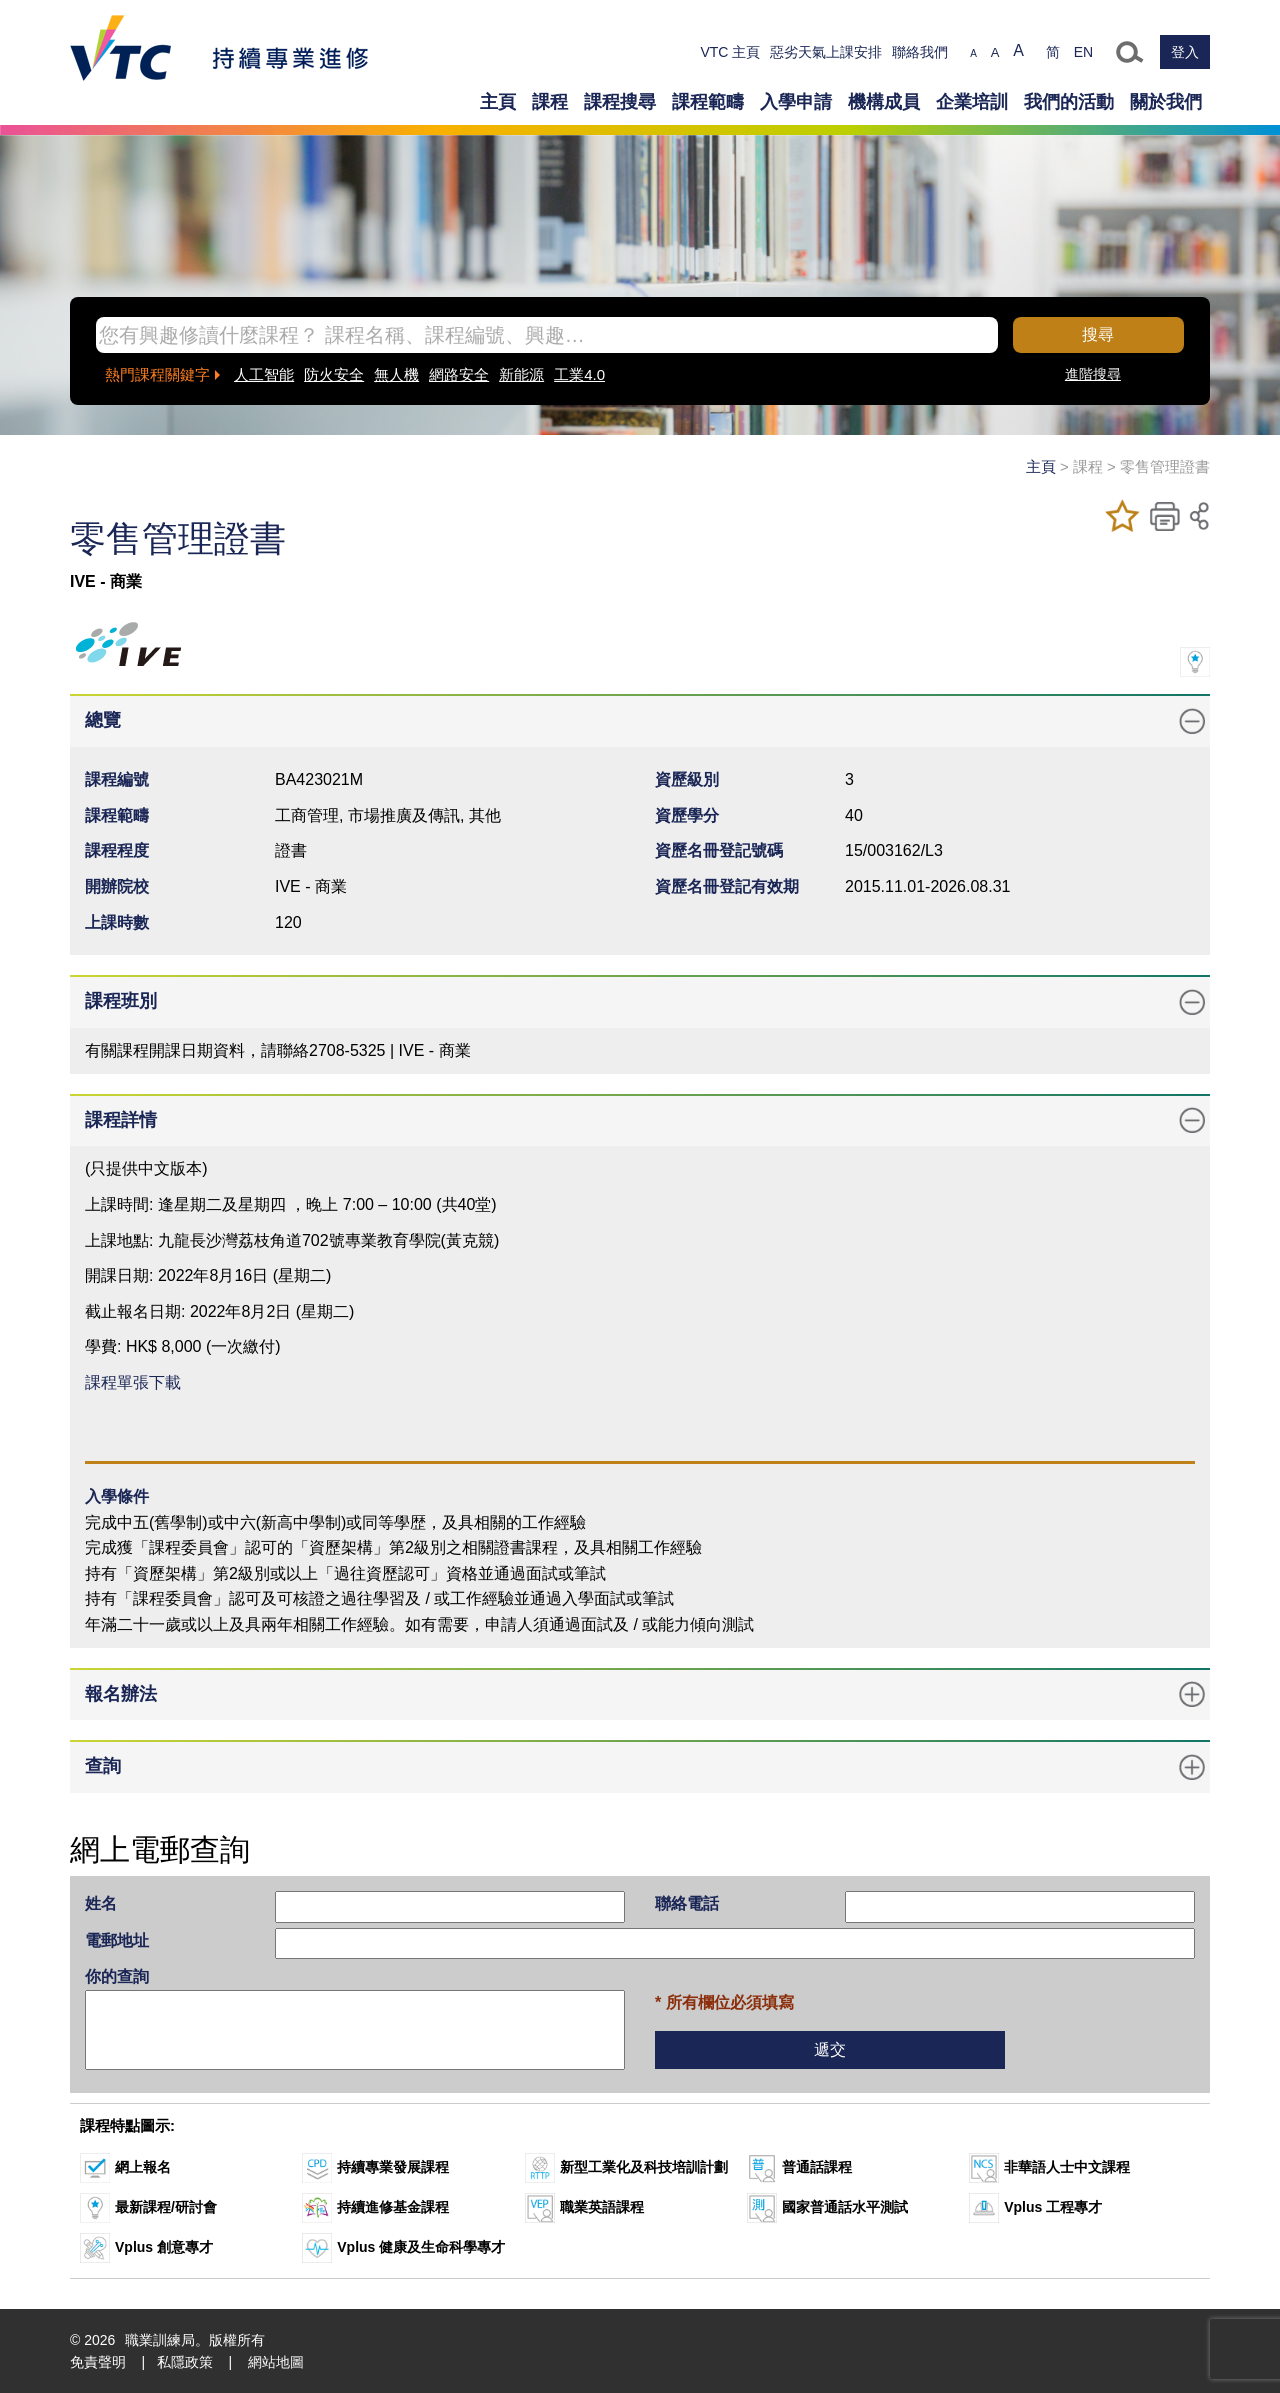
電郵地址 (117, 1940)
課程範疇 (708, 102)
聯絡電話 (687, 1903)
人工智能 (264, 374)
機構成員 (884, 102)
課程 (550, 102)
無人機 (396, 374)
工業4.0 (579, 374)
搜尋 (1098, 334)
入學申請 (796, 102)
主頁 (498, 102)
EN (1083, 52)
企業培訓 (972, 102)
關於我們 (1166, 102)
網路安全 (459, 374)
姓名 (101, 1903)
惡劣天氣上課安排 (826, 52)
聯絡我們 (920, 52)
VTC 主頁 (730, 52)
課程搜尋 (620, 102)
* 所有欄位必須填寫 (724, 2002)
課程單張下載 (133, 1382)
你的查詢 (117, 1976)
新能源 (521, 374)
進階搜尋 (1093, 374)
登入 (1185, 52)
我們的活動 (1069, 102)
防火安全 (334, 374)
